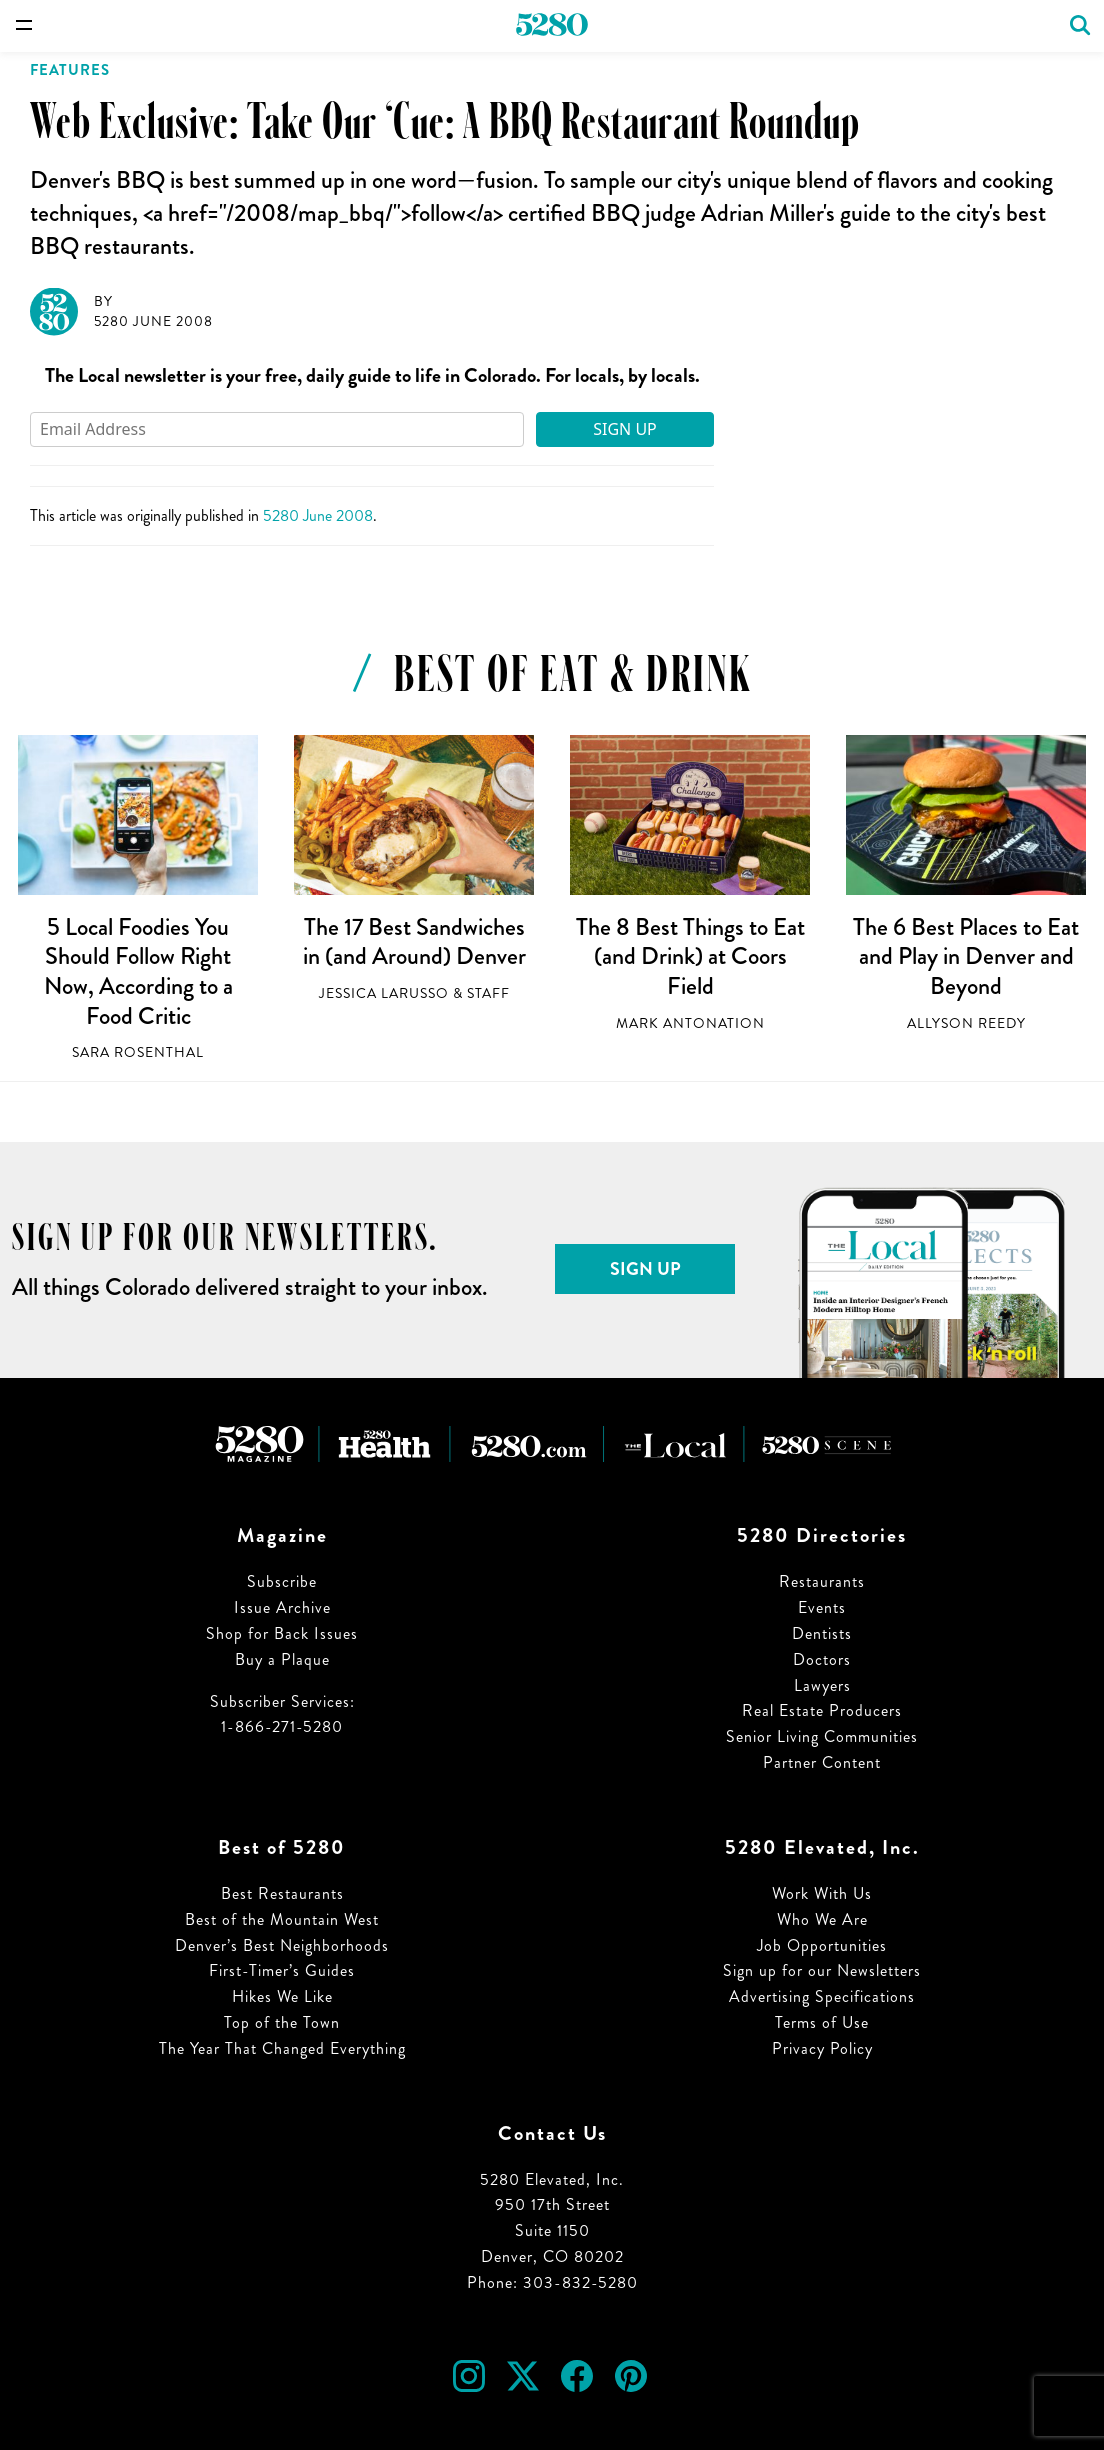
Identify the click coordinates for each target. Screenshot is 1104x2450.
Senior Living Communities (822, 1736)
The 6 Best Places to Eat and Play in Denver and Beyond (966, 956)
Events (822, 1607)
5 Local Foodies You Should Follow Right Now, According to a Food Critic (138, 971)
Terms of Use (822, 2022)
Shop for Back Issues (282, 1633)
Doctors (822, 1659)
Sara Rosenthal (138, 1052)
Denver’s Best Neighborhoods (282, 1945)
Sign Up (625, 429)
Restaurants (822, 1581)
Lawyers (822, 1685)
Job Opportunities (822, 1945)
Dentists (822, 1633)
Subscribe (282, 1581)
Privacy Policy (822, 2048)
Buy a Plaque (282, 1659)
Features (70, 70)
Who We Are (822, 1919)
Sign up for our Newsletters (822, 1970)
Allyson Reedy (966, 1023)
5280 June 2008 (153, 321)
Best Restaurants (282, 1893)
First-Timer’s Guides (282, 1970)
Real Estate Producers (822, 1710)
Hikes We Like (282, 1996)
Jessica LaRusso (384, 993)
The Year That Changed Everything (282, 2048)
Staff (488, 993)
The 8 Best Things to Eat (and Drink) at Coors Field (690, 956)
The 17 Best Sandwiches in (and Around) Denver (414, 942)
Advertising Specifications (822, 1996)
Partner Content (822, 1762)
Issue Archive (282, 1607)
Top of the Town (282, 2022)
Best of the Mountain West (282, 1919)
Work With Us (822, 1893)
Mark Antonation (690, 1023)
